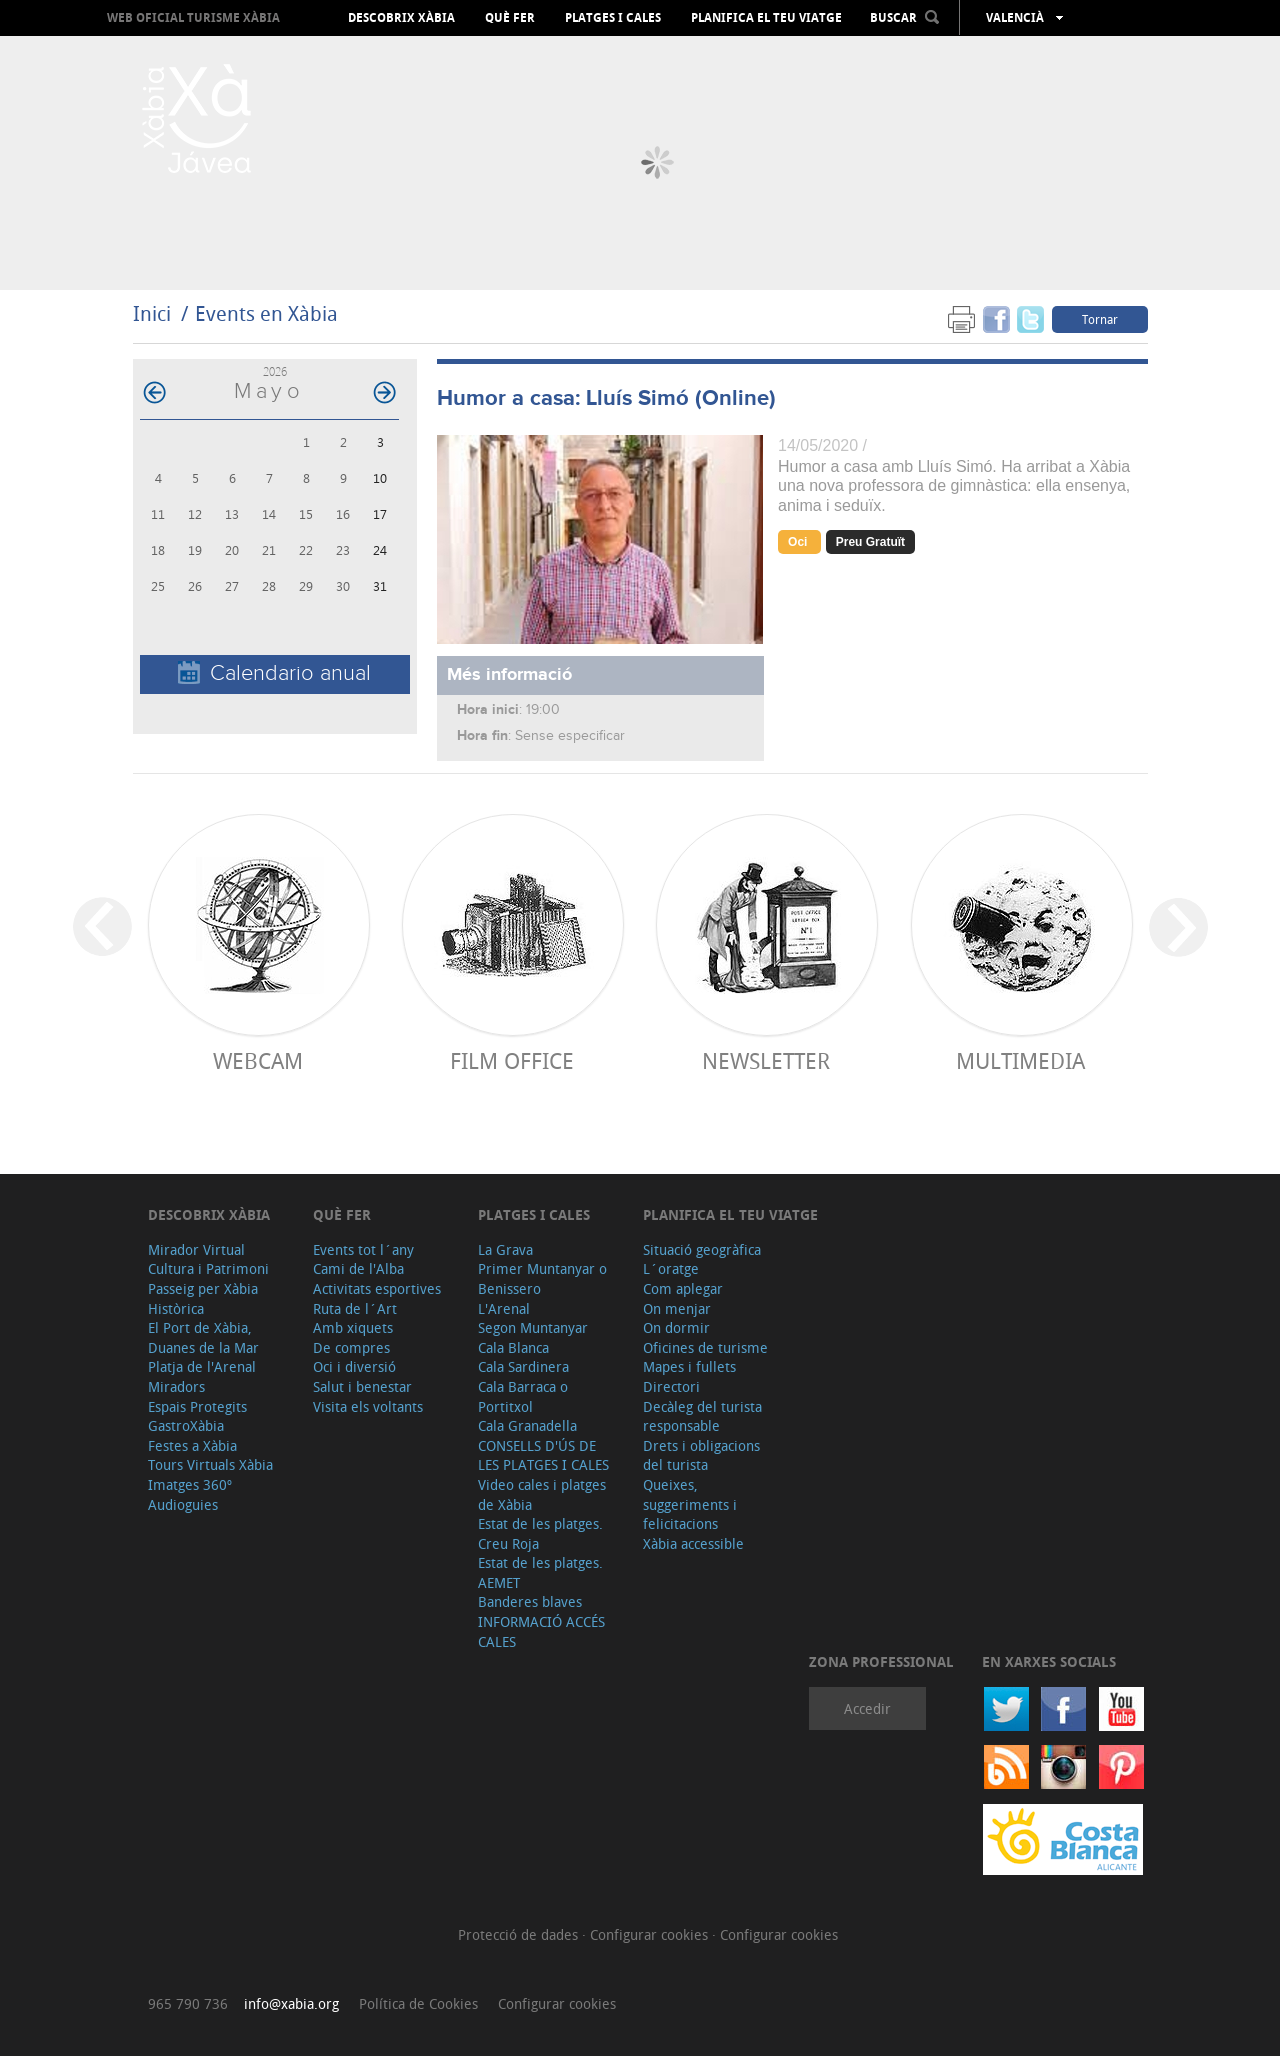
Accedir (867, 1708)
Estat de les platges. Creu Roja (540, 1533)
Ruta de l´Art (355, 1308)
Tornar (1100, 319)
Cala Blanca (513, 1347)
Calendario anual (274, 673)
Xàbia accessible (693, 1543)
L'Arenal (504, 1308)
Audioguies (183, 1504)
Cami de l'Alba (358, 1268)
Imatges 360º (190, 1484)
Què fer (510, 18)
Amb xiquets (353, 1327)
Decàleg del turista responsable (702, 1416)
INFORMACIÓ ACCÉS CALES (541, 1631)
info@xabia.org (291, 2003)
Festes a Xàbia (192, 1445)
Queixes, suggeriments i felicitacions (690, 1504)
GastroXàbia (186, 1425)
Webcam (258, 1060)
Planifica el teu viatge (766, 18)
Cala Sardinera (523, 1366)
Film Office (512, 1060)
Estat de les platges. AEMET (540, 1572)
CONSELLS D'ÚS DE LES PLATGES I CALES (543, 1455)
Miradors (176, 1386)
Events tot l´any (363, 1249)
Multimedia (1020, 1060)
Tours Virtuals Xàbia (210, 1464)
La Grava (505, 1249)
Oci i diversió (354, 1366)
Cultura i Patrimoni (208, 1268)
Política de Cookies (418, 2003)
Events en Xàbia (266, 313)
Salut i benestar (362, 1386)
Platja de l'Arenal (202, 1366)
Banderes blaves (530, 1601)
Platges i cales (613, 18)
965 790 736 (188, 2003)
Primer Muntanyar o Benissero (542, 1278)
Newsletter (766, 1060)
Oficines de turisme (705, 1347)
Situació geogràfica (702, 1249)
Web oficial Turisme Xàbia (193, 17)
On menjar (677, 1308)
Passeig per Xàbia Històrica (203, 1298)
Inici (152, 313)
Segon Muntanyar (533, 1327)
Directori (671, 1386)
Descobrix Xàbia (401, 18)
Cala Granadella (527, 1425)
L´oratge (671, 1268)
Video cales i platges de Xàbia (542, 1494)
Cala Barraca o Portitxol (523, 1396)
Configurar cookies (651, 1934)
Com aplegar (683, 1288)
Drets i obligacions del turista (701, 1455)
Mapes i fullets (689, 1366)
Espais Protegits (197, 1406)
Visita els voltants (368, 1406)
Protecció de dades (520, 1934)
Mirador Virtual (196, 1249)
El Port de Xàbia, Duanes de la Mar (203, 1337)
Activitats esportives (377, 1288)
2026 (275, 371)
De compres (351, 1347)
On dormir (676, 1327)
